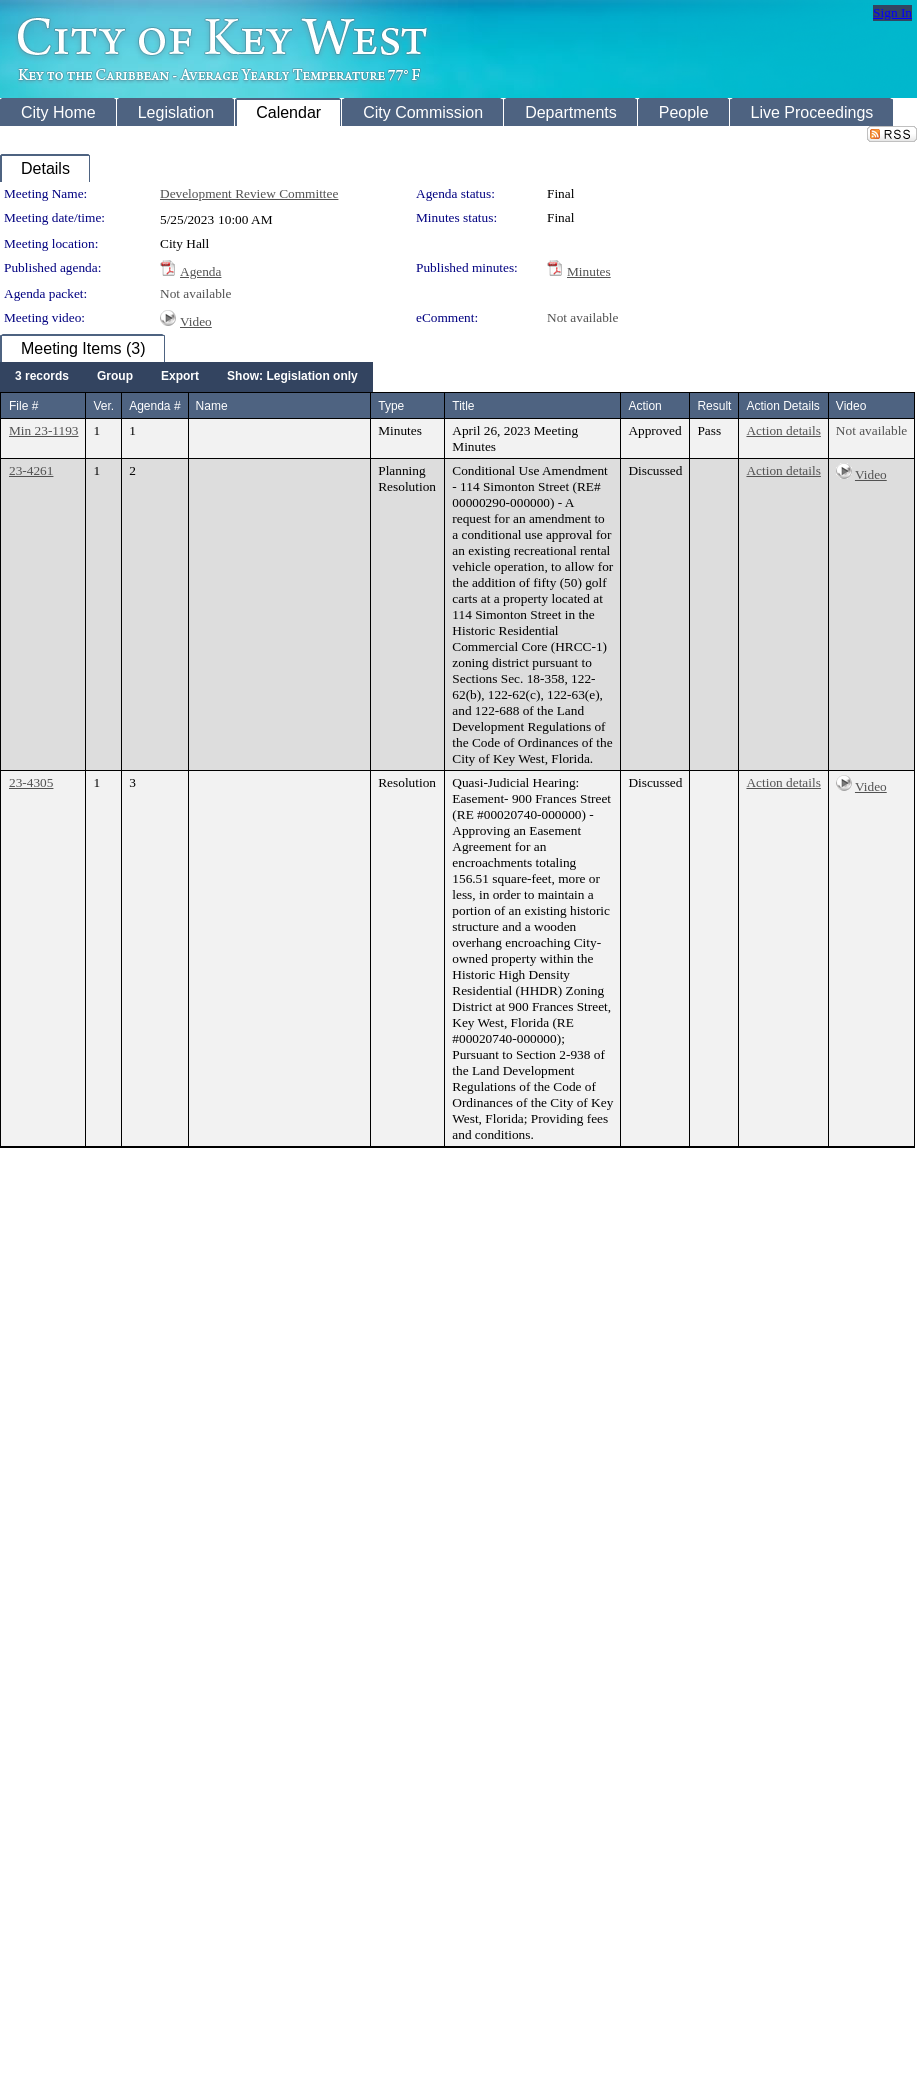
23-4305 (31, 782)
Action (644, 406)
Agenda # (154, 406)
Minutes (589, 271)
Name (212, 406)
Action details (783, 430)
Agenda (200, 271)
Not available (195, 293)
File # (23, 406)
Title (463, 406)
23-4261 (31, 470)
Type (391, 406)
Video (196, 321)
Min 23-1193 (43, 430)
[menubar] (186, 377)
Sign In (892, 12)
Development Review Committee (249, 193)
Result (714, 406)
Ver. (103, 406)
